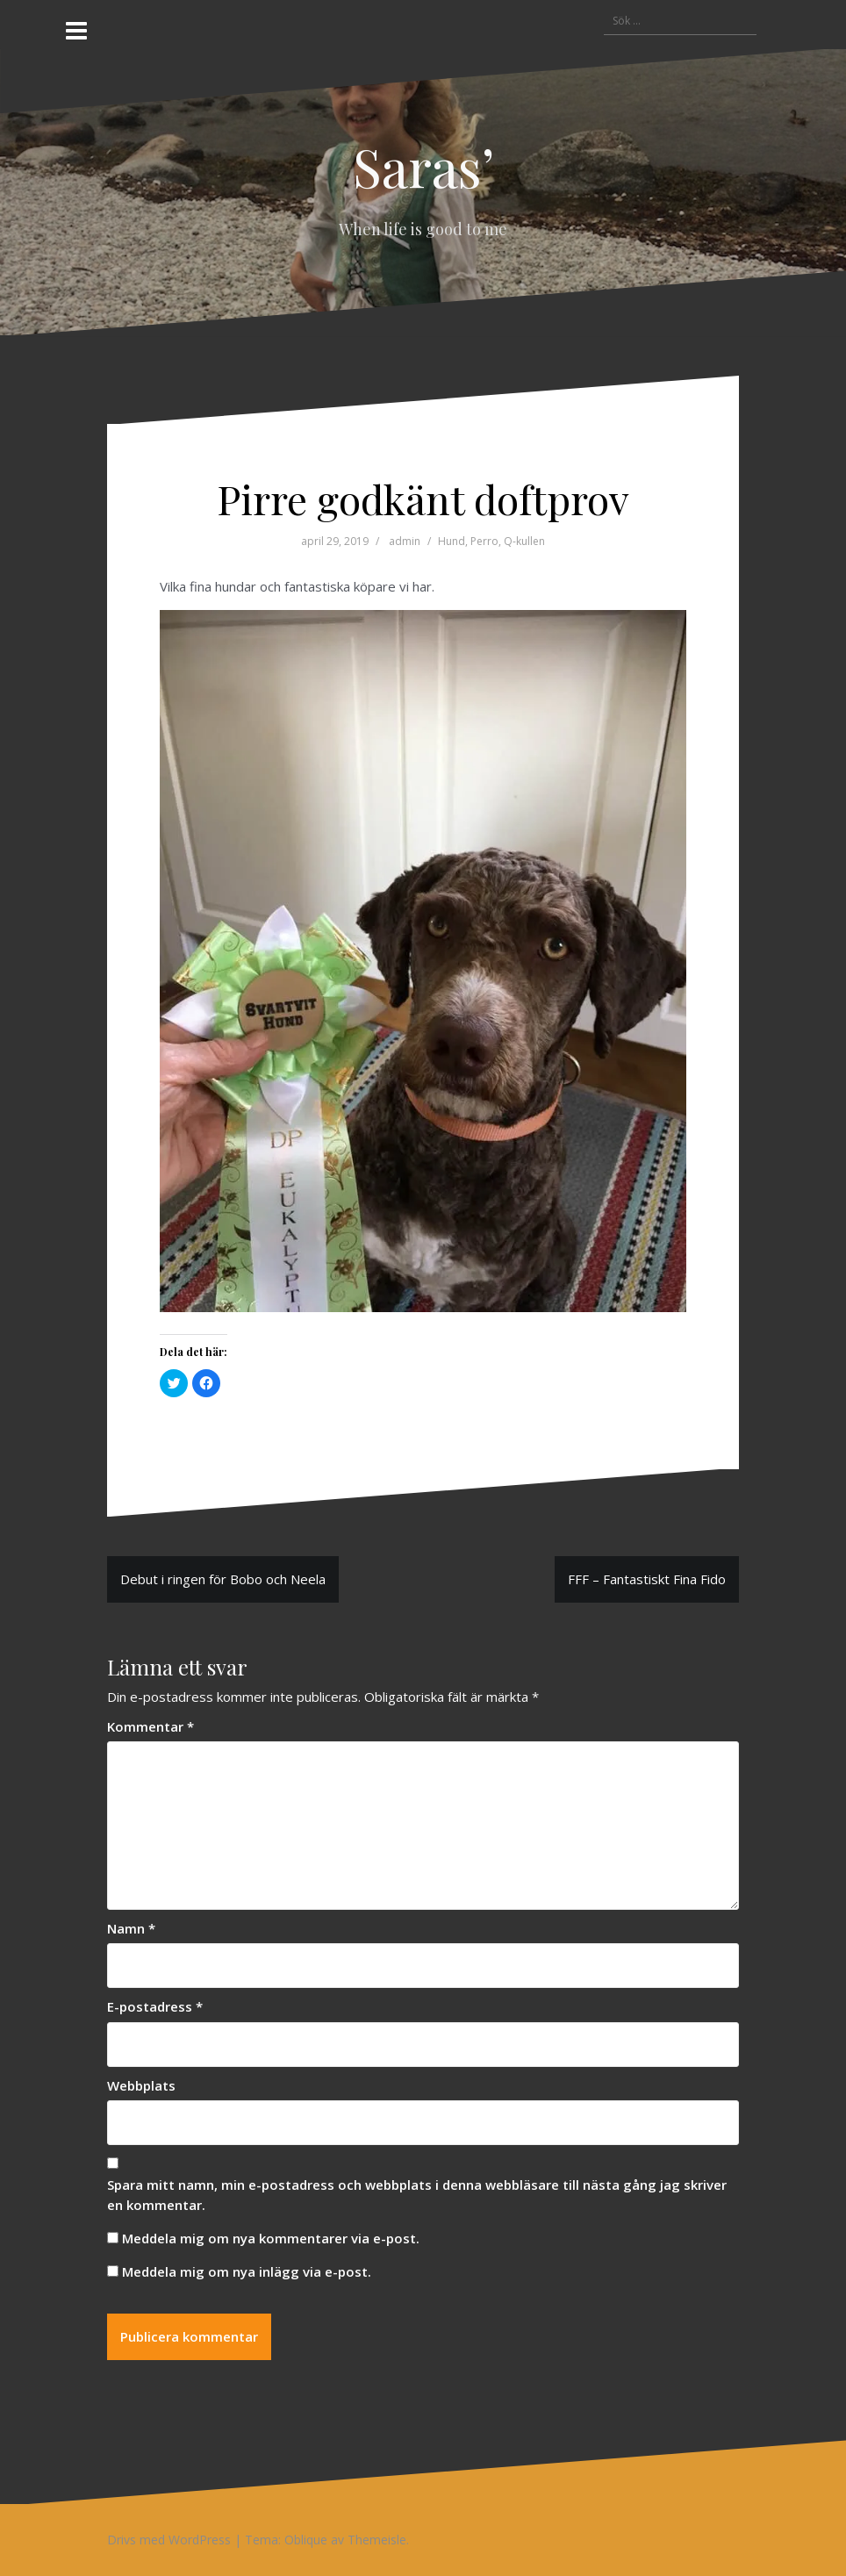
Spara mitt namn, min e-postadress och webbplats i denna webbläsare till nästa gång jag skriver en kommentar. (417, 2195)
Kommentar (150, 1726)
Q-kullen (524, 541)
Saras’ (423, 166)
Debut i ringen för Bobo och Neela (223, 1579)
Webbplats (141, 2085)
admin (404, 541)
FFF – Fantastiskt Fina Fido (647, 1579)
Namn (131, 1928)
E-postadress (155, 2006)
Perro (484, 541)
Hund (451, 541)
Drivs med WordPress (169, 2539)
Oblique (305, 2539)
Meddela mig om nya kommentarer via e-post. (270, 2238)
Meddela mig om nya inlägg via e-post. (246, 2271)
